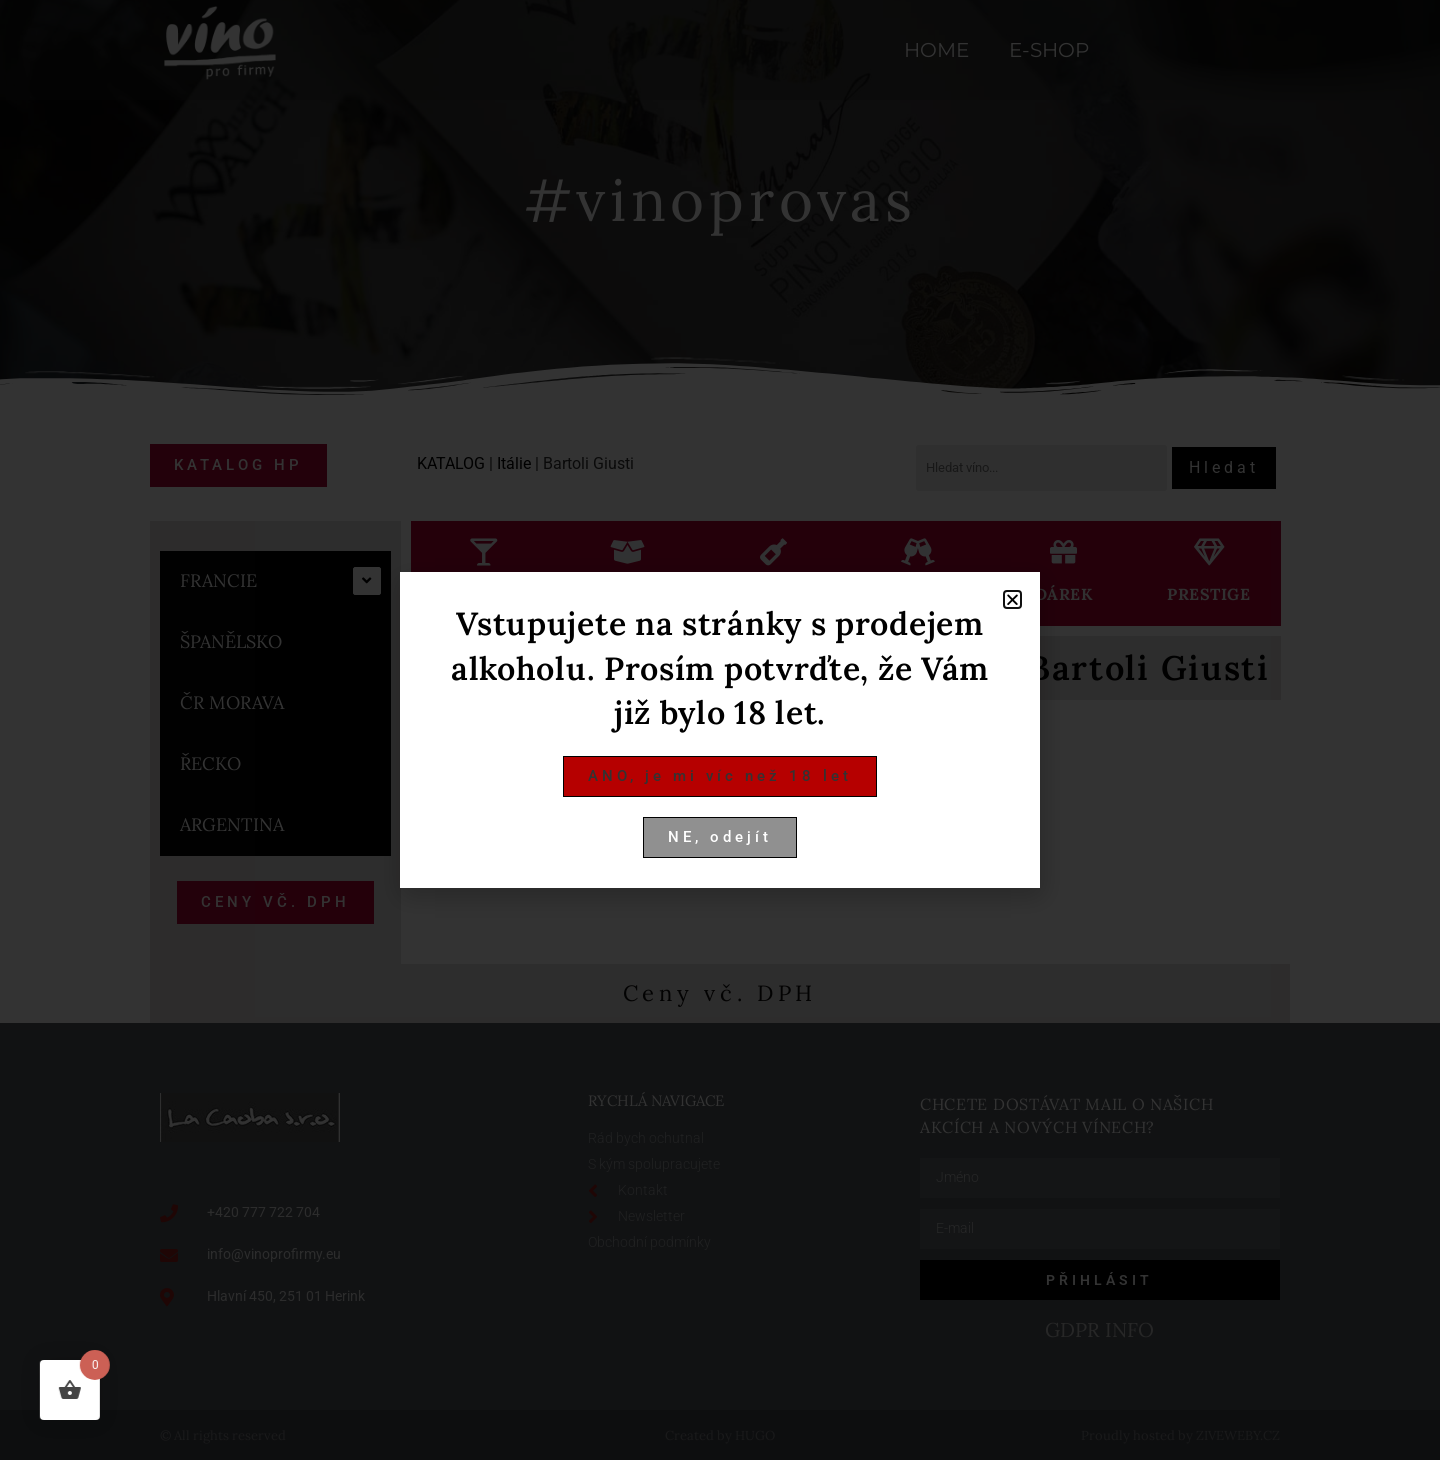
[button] (1012, 599)
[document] (720, 730)
